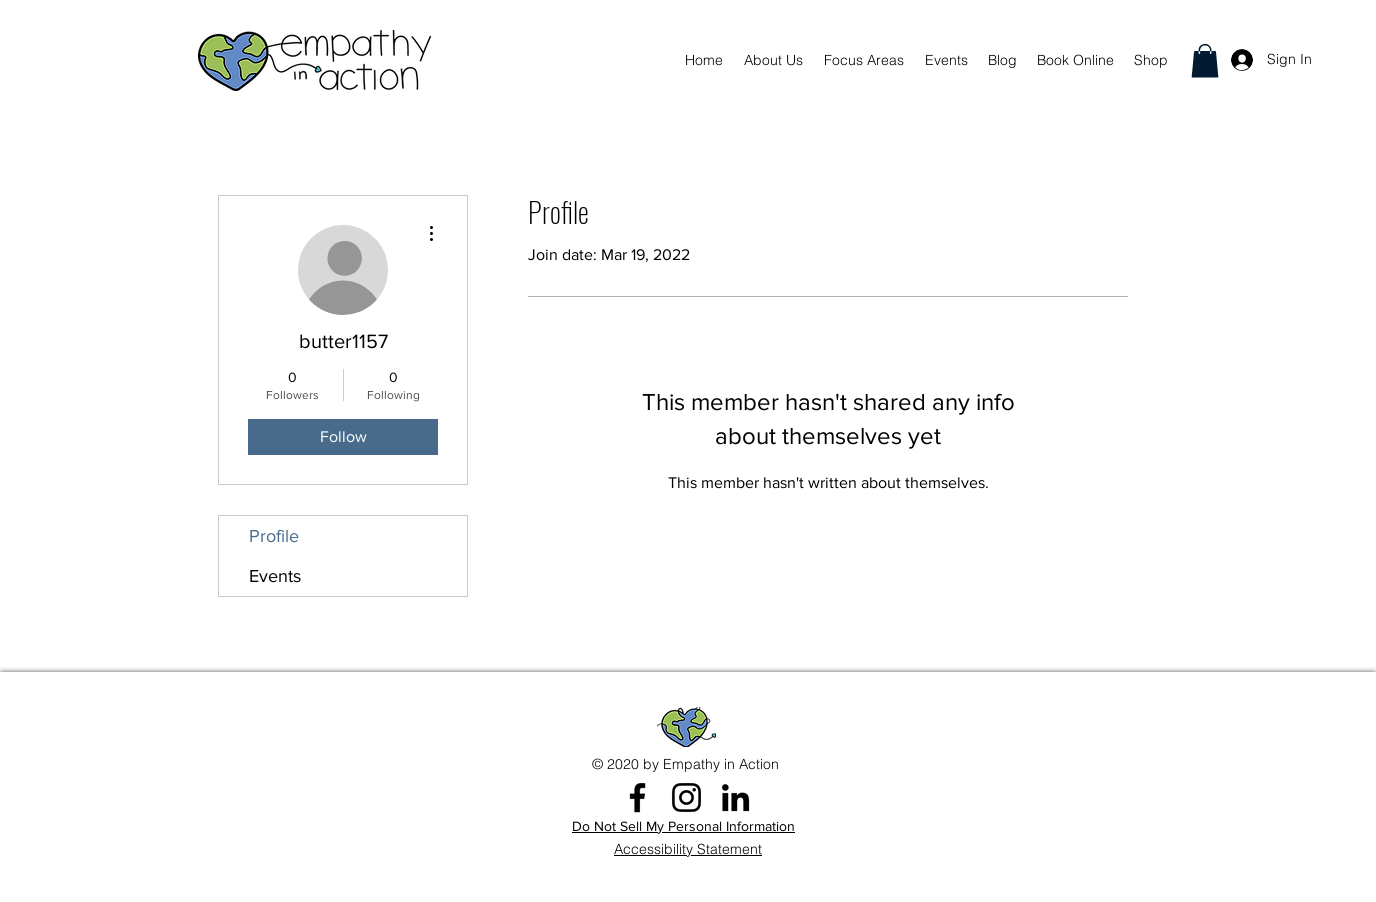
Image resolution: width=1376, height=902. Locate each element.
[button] (1205, 60)
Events (275, 576)
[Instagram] (686, 797)
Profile (274, 536)
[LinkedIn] (735, 797)
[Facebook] (637, 797)
